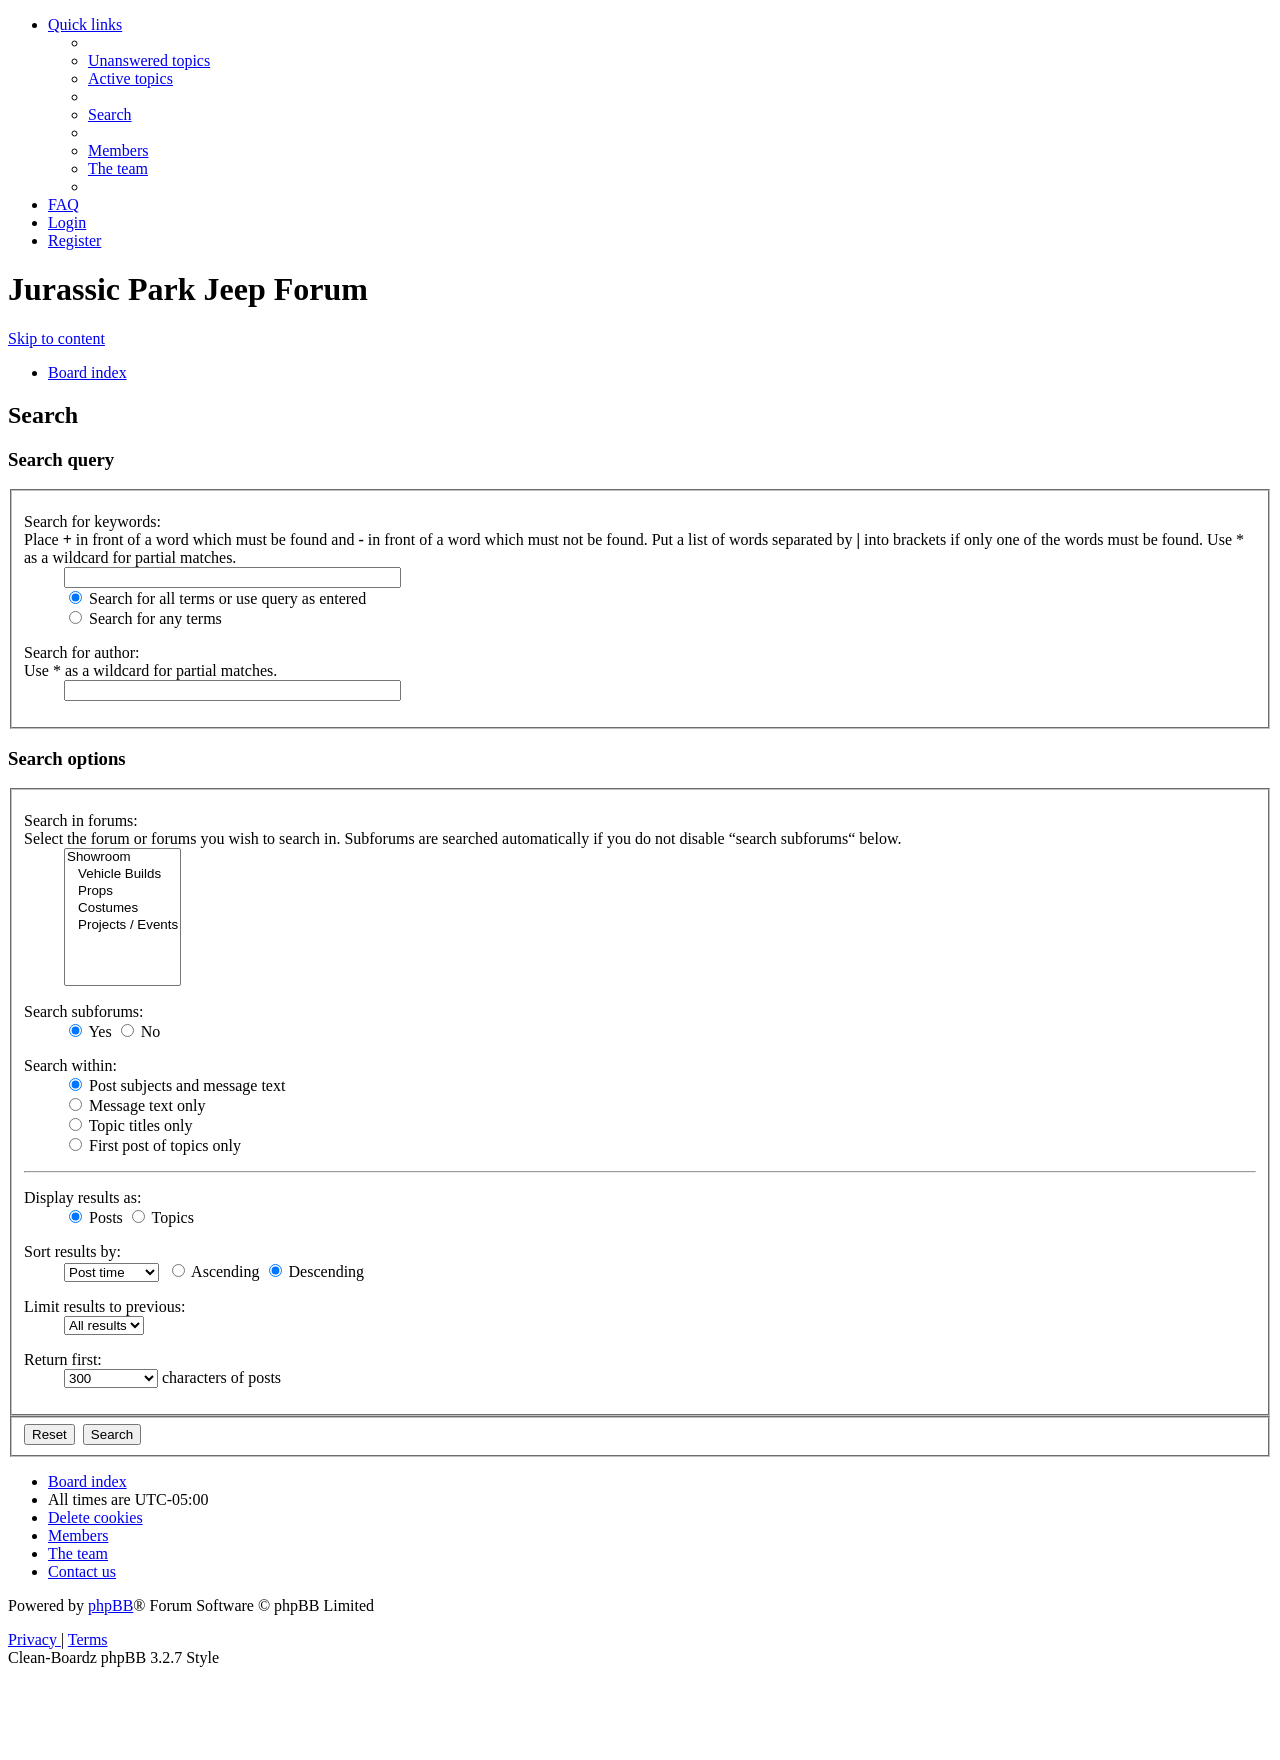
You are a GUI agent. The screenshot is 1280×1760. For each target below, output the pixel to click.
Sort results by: (72, 1251)
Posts (96, 1217)
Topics (163, 1217)
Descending (317, 1271)
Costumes (122, 908)
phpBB (110, 1605)
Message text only (137, 1105)
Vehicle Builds (122, 874)
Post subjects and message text (177, 1085)
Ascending (216, 1271)
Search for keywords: (92, 521)
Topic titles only (130, 1125)
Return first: (63, 1359)
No (141, 1031)
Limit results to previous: (104, 1306)
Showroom (122, 857)
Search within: (70, 1065)
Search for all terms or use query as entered (217, 598)
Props (122, 891)
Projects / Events (122, 925)
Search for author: (82, 652)
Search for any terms (145, 618)
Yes (90, 1031)
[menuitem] (149, 60)
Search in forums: (81, 820)
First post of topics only (155, 1145)
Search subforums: (84, 1011)
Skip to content (56, 338)
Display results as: (82, 1197)
